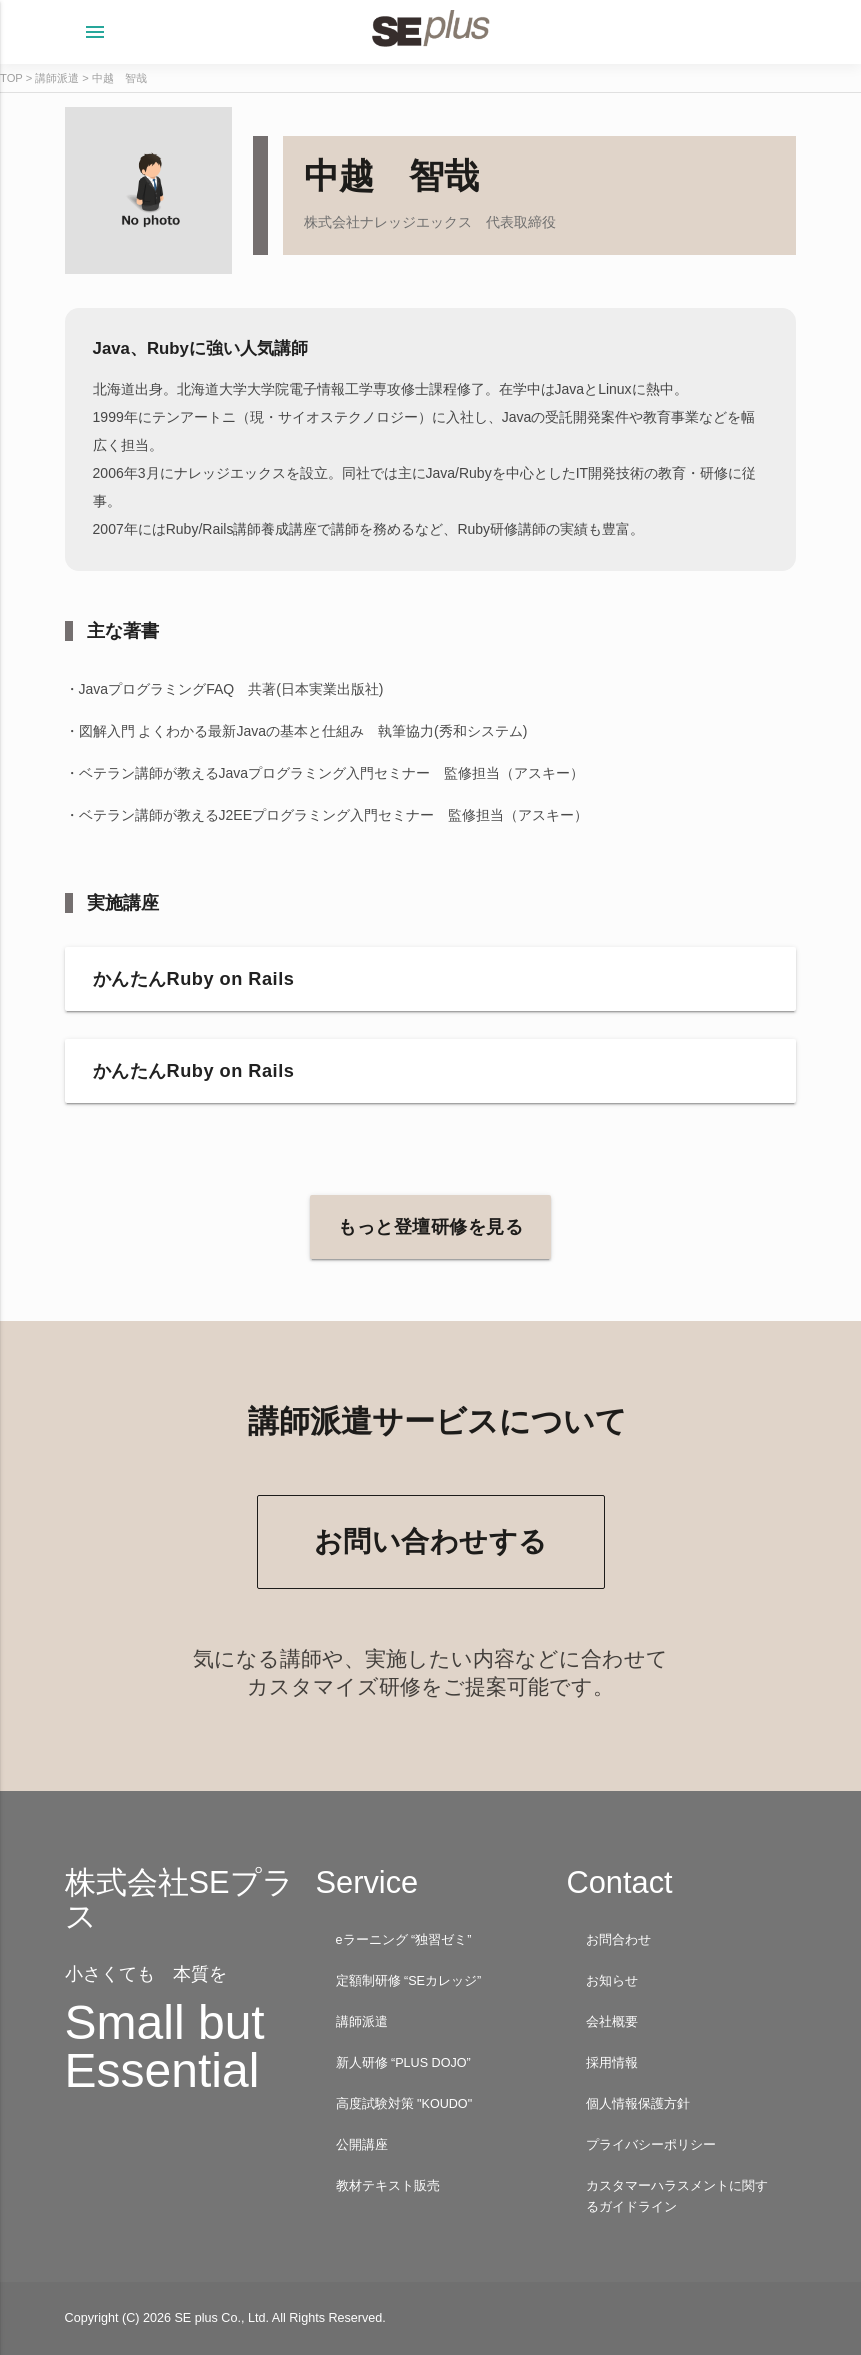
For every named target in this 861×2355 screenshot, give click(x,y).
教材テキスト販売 (388, 2186)
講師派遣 (57, 78)
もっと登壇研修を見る (430, 1227)
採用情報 (612, 2063)
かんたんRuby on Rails (194, 979)
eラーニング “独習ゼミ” (404, 1940)
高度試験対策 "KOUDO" (404, 2104)
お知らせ (612, 1981)
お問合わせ (618, 1940)
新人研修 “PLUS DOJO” (403, 2063)
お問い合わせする (431, 1541)
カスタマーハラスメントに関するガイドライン (677, 2196)
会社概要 (612, 2022)
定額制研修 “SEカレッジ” (409, 1981)
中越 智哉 (119, 78)
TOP (11, 78)
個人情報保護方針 (638, 2104)
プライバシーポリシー (651, 2145)
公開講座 (362, 2145)
